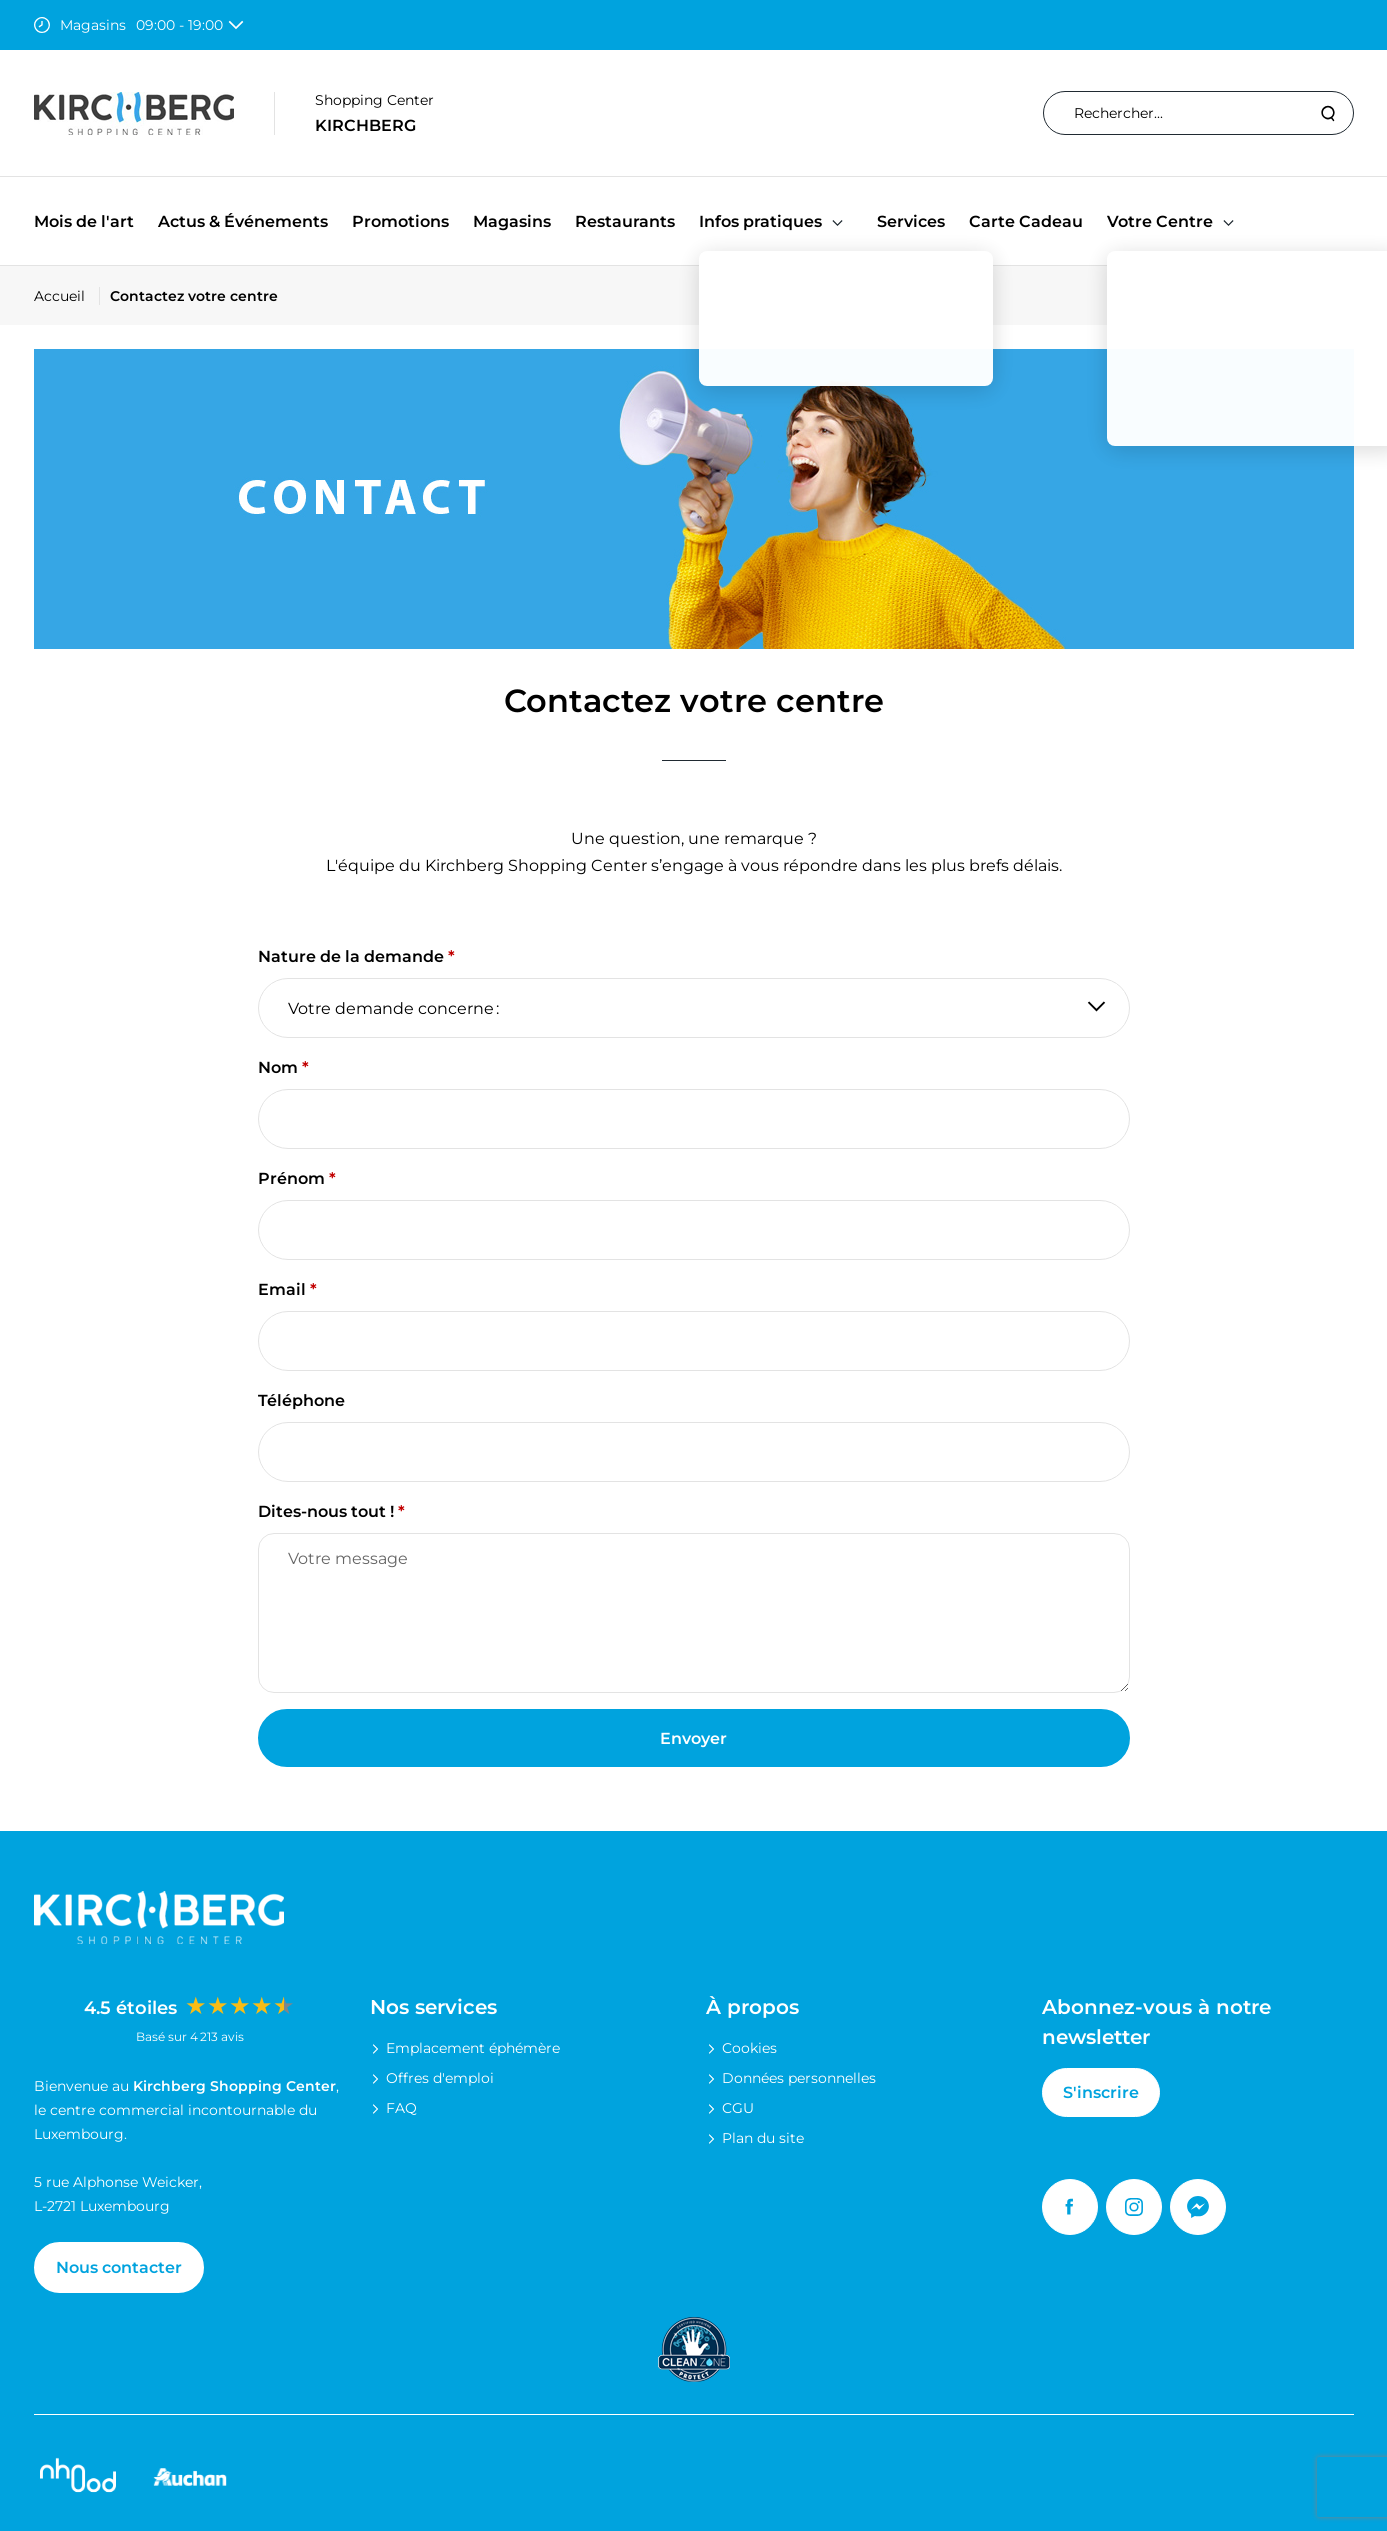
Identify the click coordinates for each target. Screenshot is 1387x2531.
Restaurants (625, 221)
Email (282, 1289)
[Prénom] (694, 1230)
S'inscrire (1101, 2092)
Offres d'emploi (440, 2078)
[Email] (694, 1341)
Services (911, 221)
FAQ (401, 2108)
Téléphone (301, 1400)
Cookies (749, 2048)
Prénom (291, 1178)
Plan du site (763, 2138)
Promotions (400, 221)
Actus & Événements (243, 221)
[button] (837, 221)
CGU (738, 2108)
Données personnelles (799, 2078)
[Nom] (694, 1119)
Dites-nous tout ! (326, 1511)
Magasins (512, 221)
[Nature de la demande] (694, 1008)
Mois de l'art (84, 221)
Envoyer (693, 1738)
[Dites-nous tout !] (694, 1613)
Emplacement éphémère (473, 2048)
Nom (278, 1067)
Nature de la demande (351, 956)
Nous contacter (119, 2267)
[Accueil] (67, 296)
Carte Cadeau (1026, 221)
